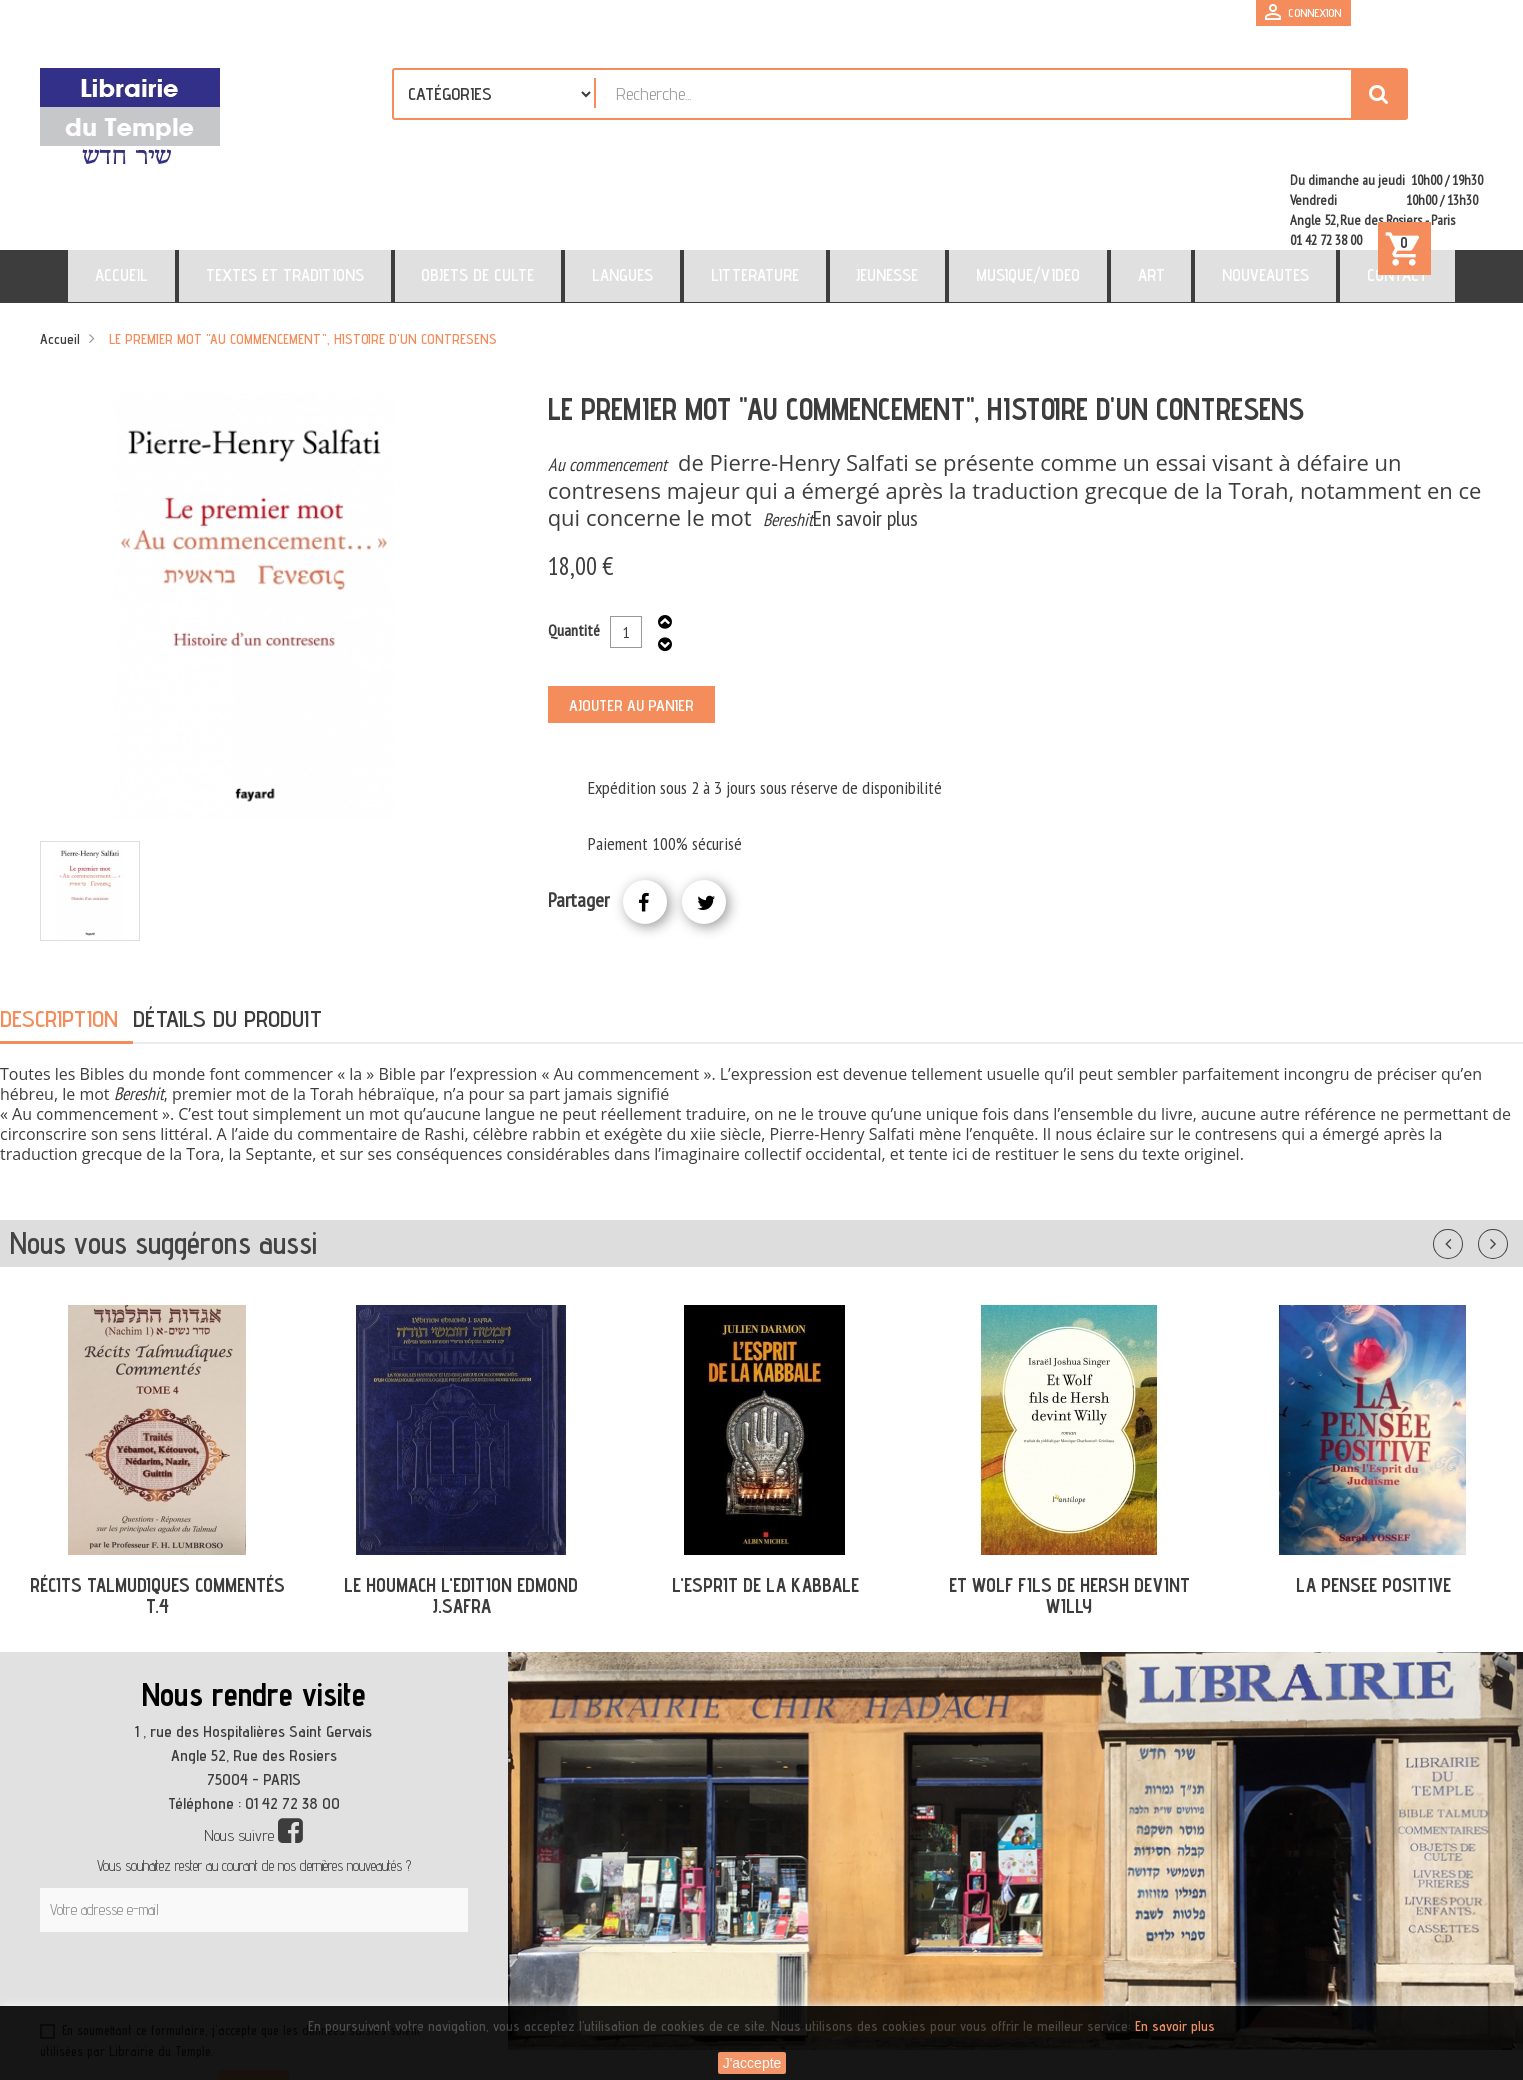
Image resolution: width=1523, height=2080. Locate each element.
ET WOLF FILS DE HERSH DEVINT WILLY (1069, 1509)
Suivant (1506, 1154)
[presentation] (232, 1895)
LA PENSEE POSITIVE (1373, 1499)
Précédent (1468, 1154)
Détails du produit (227, 932)
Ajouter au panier (631, 619)
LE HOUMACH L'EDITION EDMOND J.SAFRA (461, 1509)
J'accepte (752, 2063)
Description (59, 932)
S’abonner (253, 2001)
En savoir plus (865, 432)
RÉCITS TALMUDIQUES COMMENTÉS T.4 (157, 1509)
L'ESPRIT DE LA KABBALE (765, 1499)
